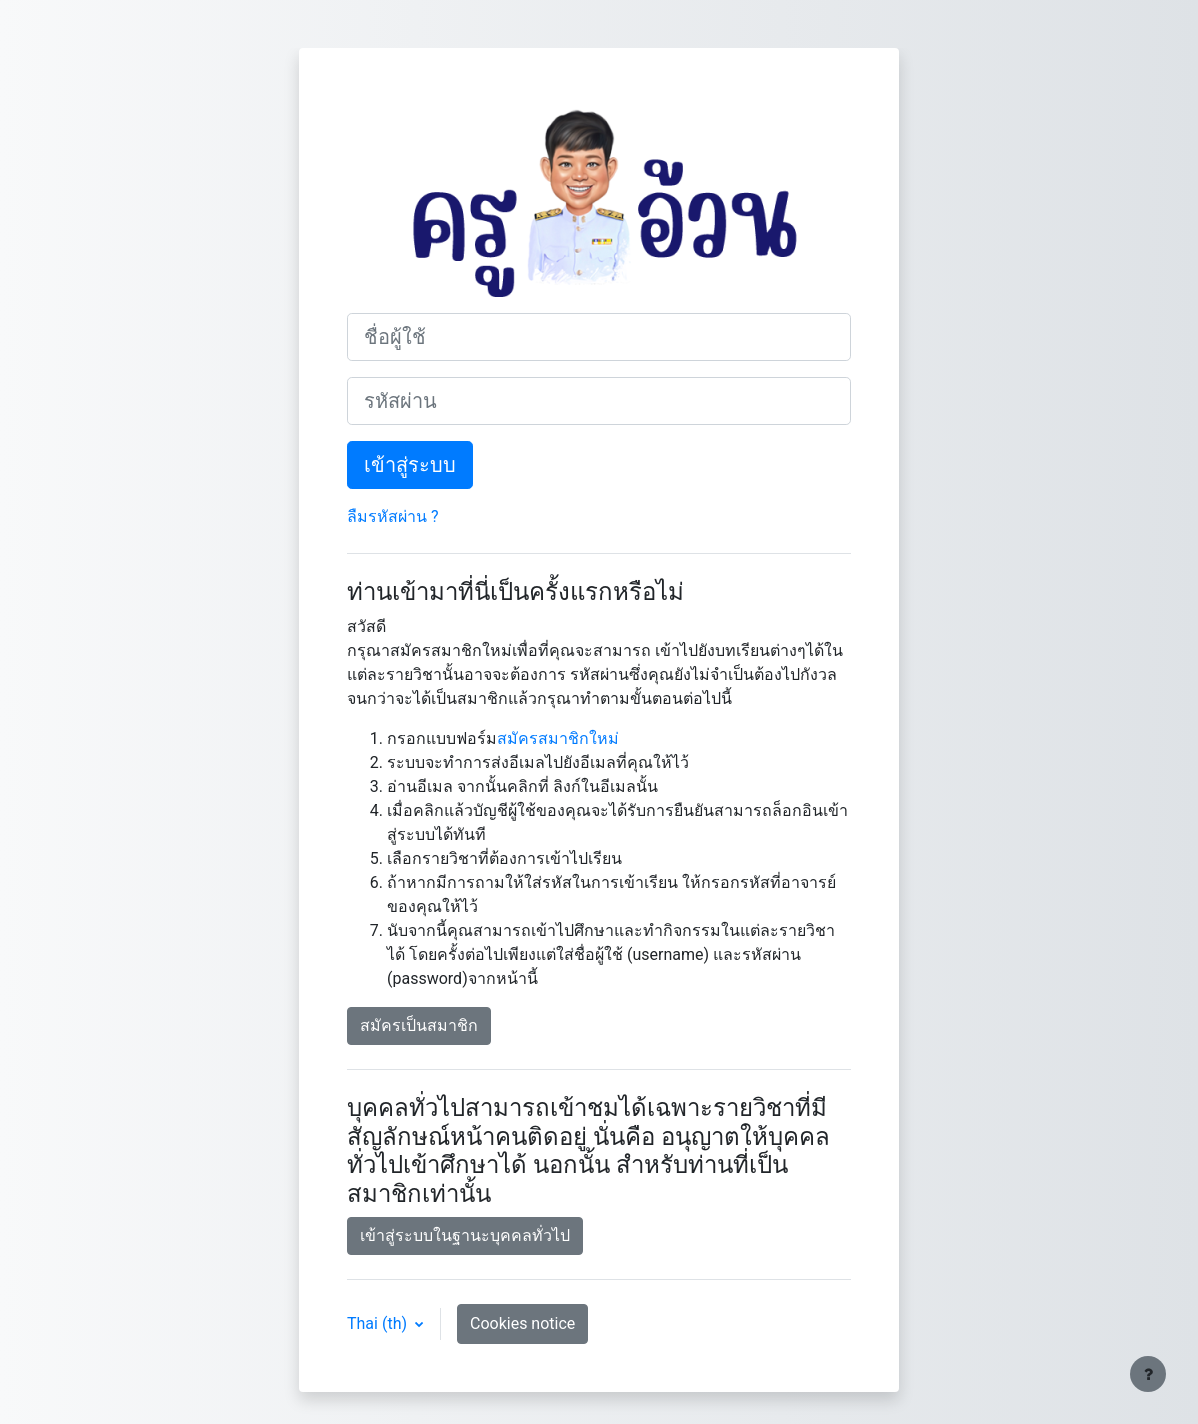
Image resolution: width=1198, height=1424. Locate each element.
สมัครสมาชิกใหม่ (558, 738)
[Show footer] (1148, 1374)
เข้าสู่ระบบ (410, 465)
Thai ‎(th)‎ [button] (379, 1323)
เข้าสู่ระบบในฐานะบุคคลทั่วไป (465, 1235)
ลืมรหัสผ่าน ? (393, 516)
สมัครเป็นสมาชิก (419, 1025)
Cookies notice (522, 1323)
